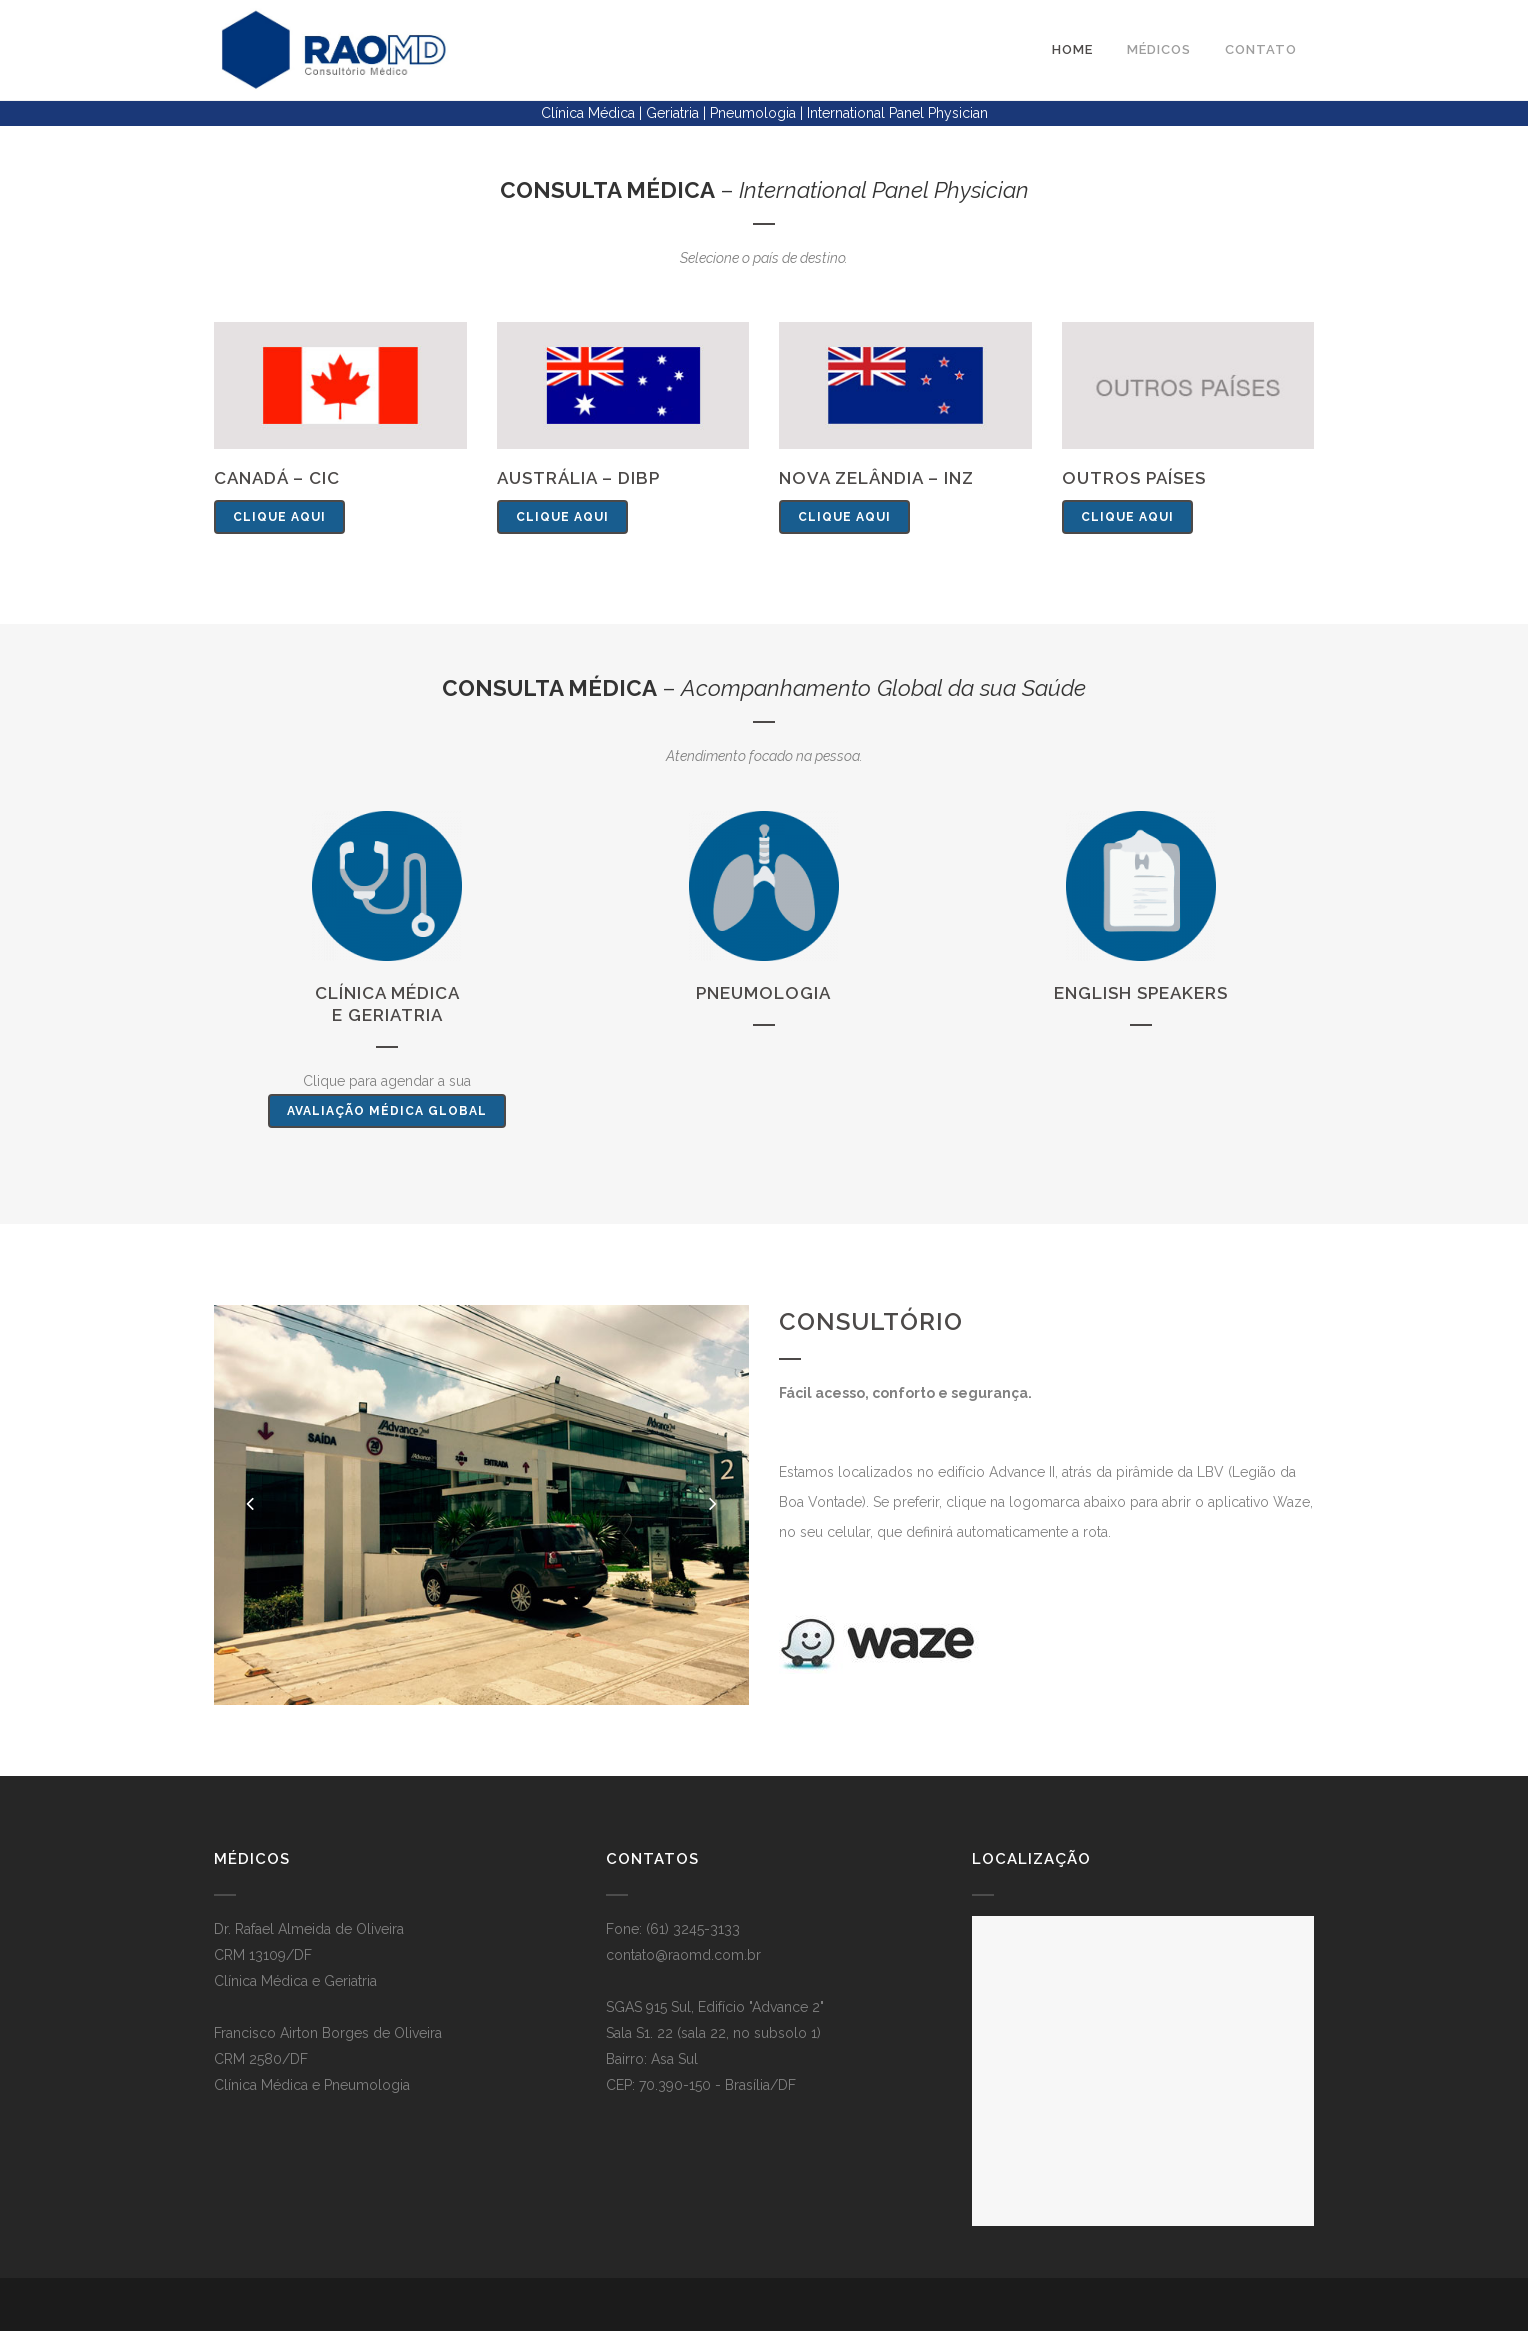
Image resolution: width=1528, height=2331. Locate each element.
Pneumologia (763, 993)
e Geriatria (387, 1015)
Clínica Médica (387, 993)
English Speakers (1141, 993)
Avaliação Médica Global (387, 1111)
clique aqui (279, 517)
